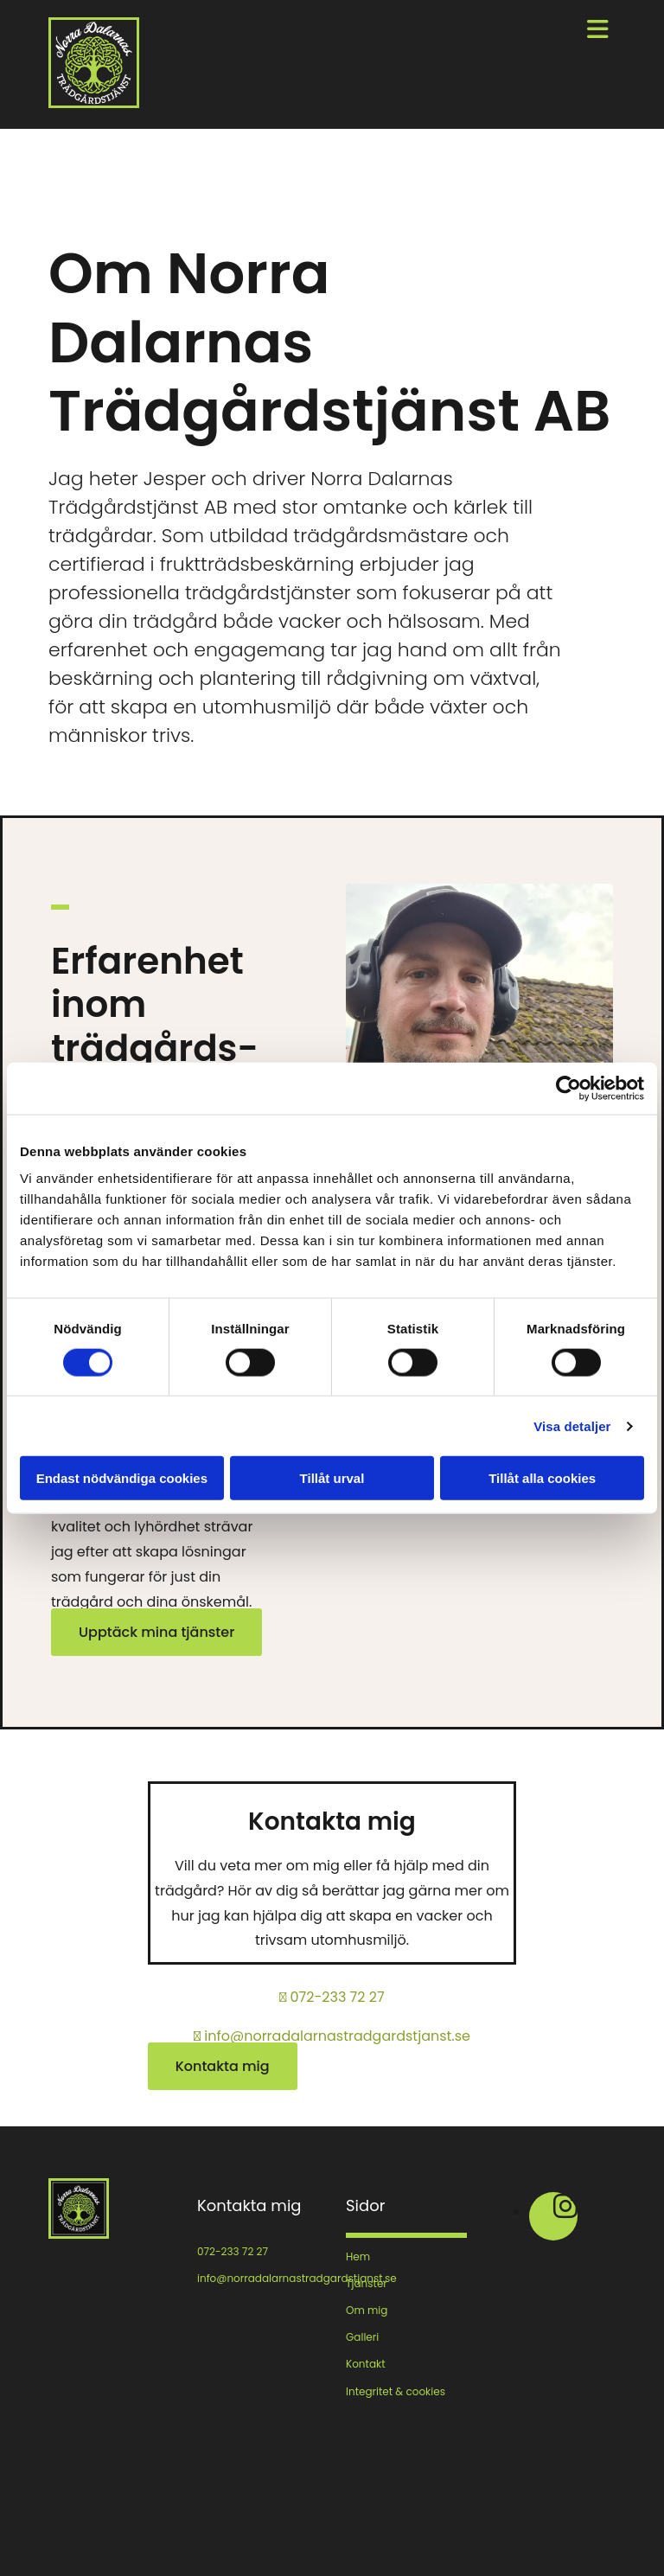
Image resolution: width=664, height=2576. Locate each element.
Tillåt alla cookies (542, 1478)
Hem (358, 2256)
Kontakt (366, 2363)
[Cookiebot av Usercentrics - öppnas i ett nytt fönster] (568, 1088)
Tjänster (366, 2283)
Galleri (362, 2337)
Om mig (366, 2310)
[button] (156, 1632)
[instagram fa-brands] (565, 2211)
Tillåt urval (332, 1478)
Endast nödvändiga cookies (122, 1478)
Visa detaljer (571, 1425)
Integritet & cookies (395, 2391)
